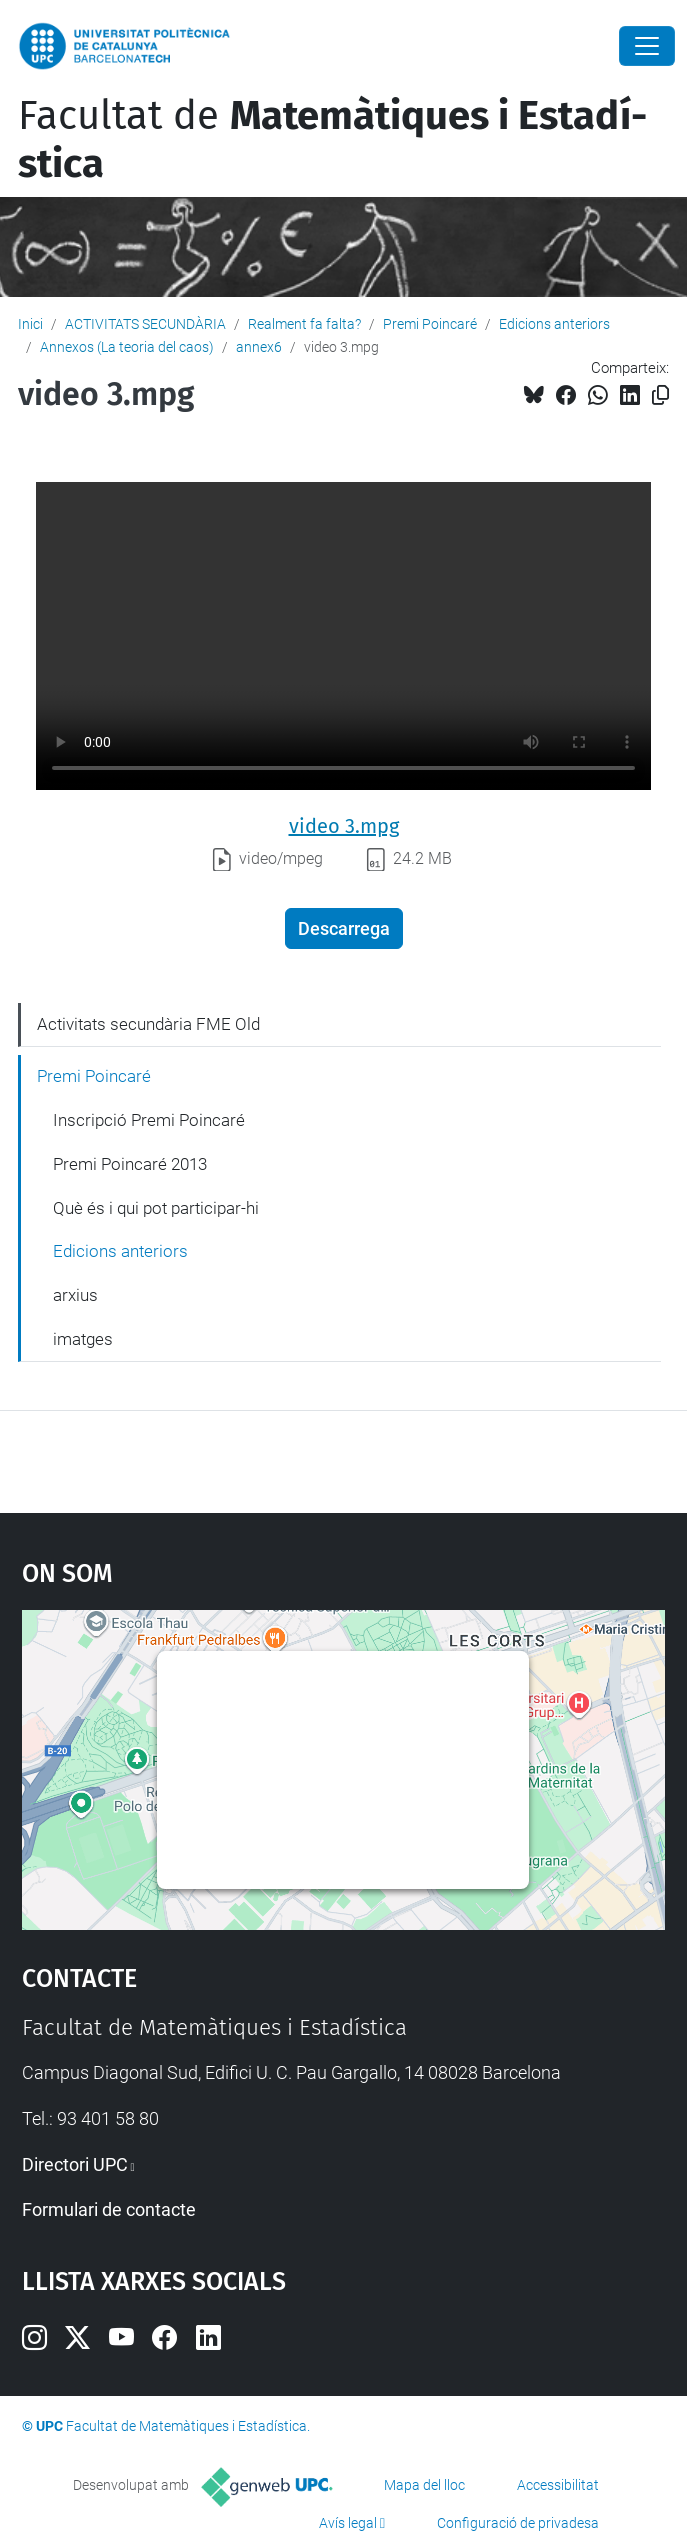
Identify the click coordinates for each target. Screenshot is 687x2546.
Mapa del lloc (424, 2485)
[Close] (647, 46)
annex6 (259, 347)
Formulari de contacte (109, 2209)
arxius (75, 1295)
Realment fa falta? (304, 324)
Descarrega (344, 928)
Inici (30, 324)
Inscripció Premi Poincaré (149, 1120)
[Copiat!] (660, 395)
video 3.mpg (344, 826)
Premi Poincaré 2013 (130, 1164)
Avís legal (348, 2523)
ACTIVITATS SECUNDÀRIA (145, 324)
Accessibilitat (558, 2485)
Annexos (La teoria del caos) (127, 347)
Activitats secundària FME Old (148, 1024)
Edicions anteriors (554, 324)
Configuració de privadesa (518, 2523)
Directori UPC (75, 2164)
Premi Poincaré (430, 324)
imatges (83, 1339)
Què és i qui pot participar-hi (156, 1208)
